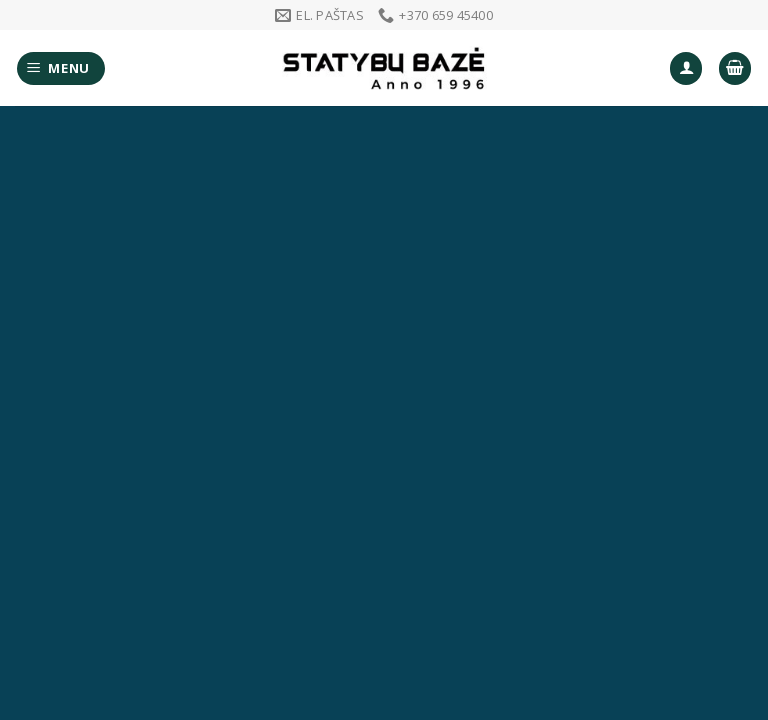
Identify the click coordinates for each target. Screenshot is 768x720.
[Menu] (61, 68)
